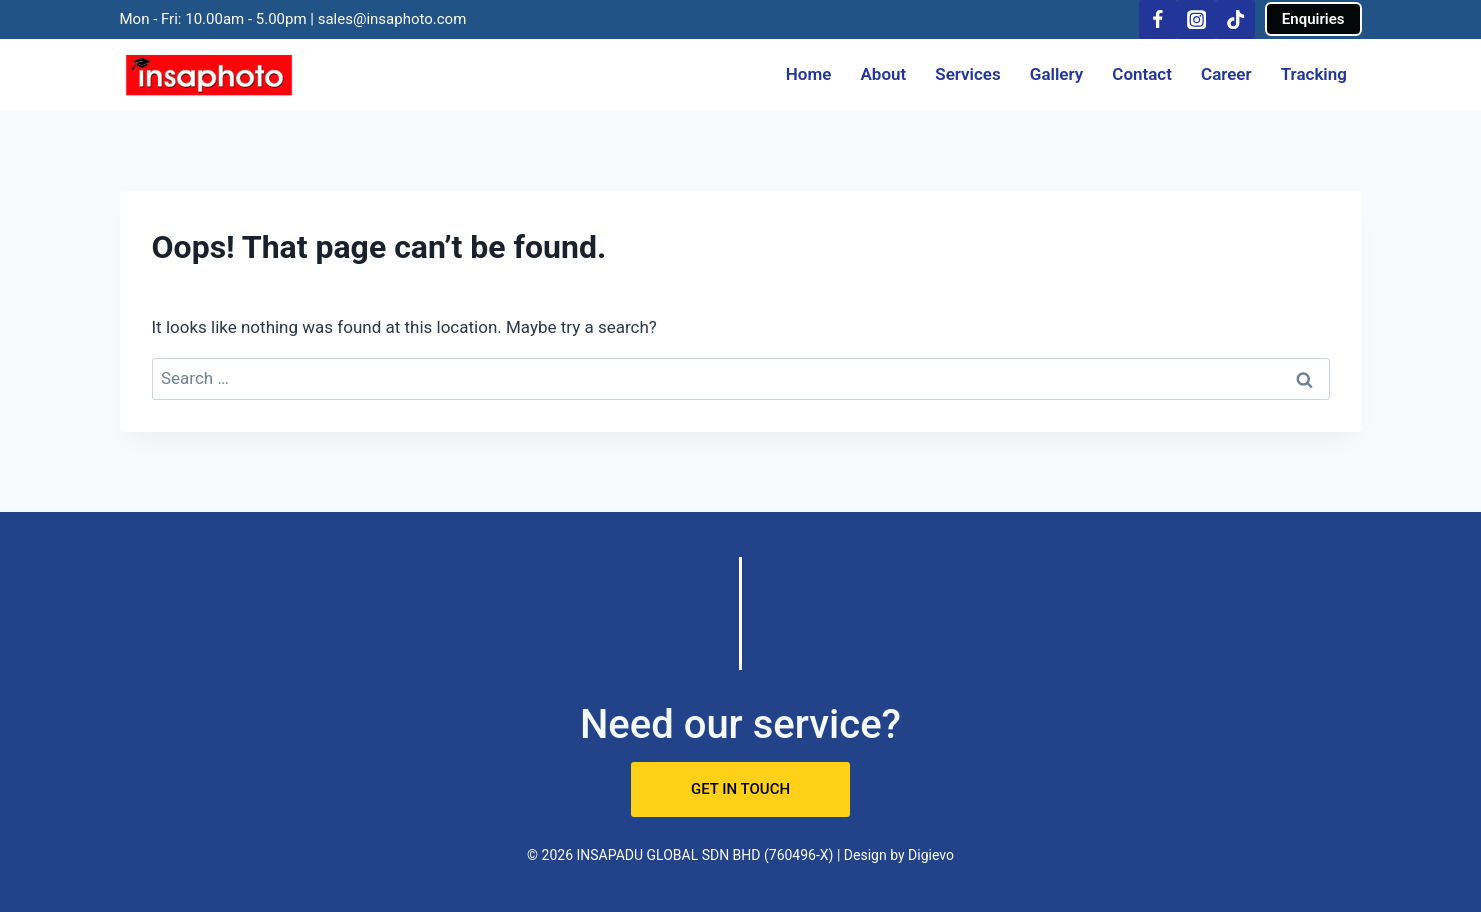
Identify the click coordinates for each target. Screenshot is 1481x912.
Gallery (1056, 74)
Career (1226, 74)
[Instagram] (1196, 19)
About (883, 74)
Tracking (1314, 74)
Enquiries (1313, 19)
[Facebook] (1158, 19)
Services (967, 74)
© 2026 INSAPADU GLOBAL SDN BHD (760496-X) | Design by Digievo (740, 855)
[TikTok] (1235, 19)
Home (809, 74)
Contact (1142, 74)
